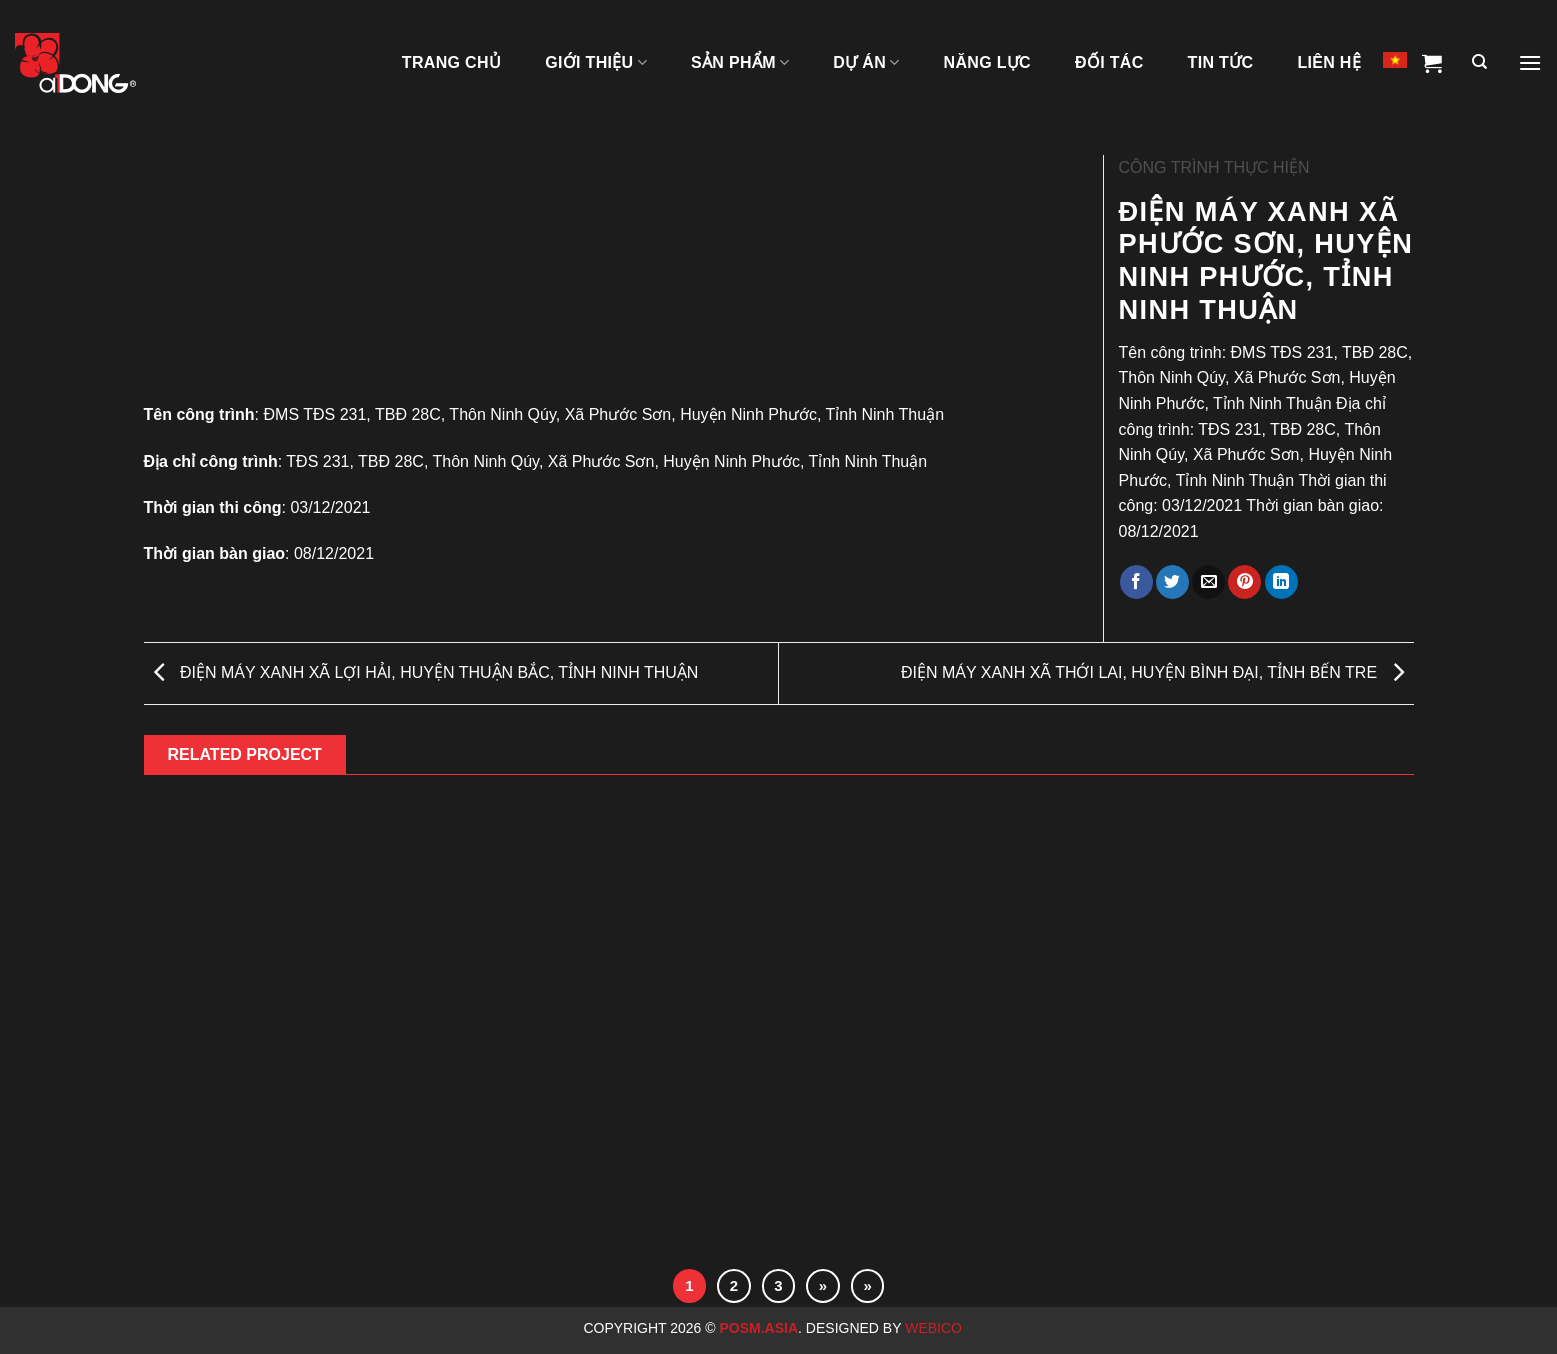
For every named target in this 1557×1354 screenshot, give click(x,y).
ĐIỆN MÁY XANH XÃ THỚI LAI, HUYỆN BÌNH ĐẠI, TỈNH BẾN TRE (1152, 672)
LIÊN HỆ (1329, 62)
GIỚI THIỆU (596, 62)
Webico (935, 1328)
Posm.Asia (758, 1328)
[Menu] (1530, 63)
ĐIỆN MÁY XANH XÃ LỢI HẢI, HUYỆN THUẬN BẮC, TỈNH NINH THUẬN (426, 672)
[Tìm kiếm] (1479, 63)
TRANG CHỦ (451, 62)
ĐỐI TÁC (1109, 62)
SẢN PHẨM (740, 62)
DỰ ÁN (866, 62)
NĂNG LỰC (987, 62)
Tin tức (1221, 62)
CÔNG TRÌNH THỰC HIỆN (1214, 167)
